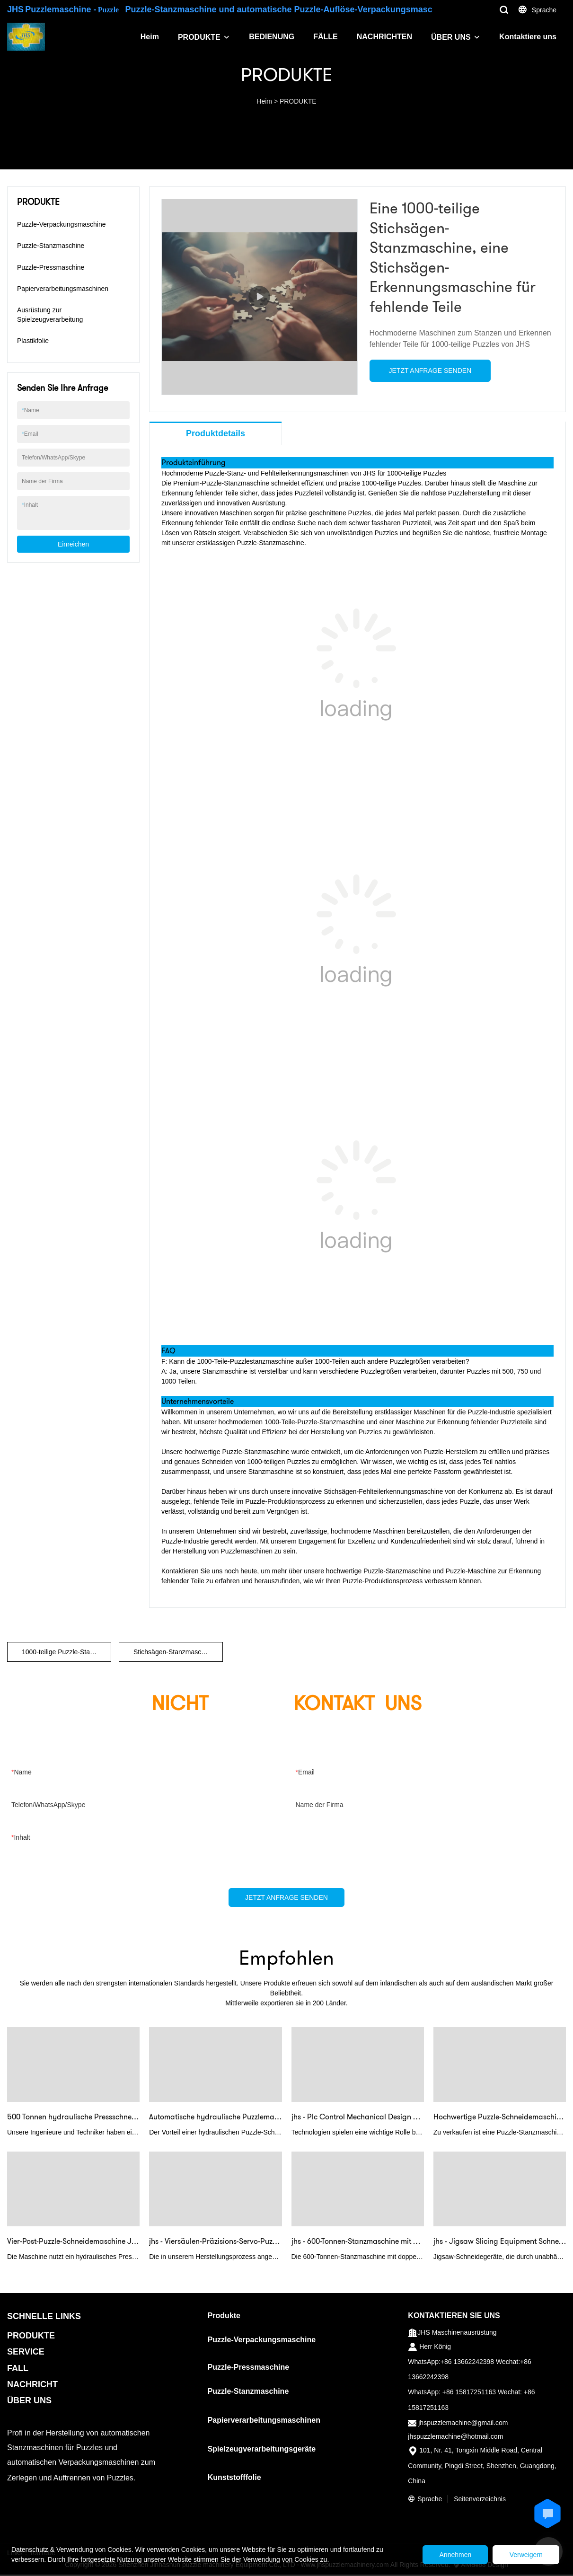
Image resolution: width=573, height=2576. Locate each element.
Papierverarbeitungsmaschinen (62, 288)
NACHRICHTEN (384, 37)
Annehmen (447, 2554)
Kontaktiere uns (527, 37)
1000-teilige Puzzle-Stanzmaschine (66, 1652)
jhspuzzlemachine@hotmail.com (455, 2437)
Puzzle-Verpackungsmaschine (61, 224)
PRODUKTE (199, 37)
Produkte (224, 2316)
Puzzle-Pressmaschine (50, 267)
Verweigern (523, 2554)
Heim (150, 37)
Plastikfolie (33, 340)
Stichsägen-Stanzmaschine (173, 1652)
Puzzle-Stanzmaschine (50, 245)
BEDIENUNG (271, 37)
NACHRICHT (32, 2385)
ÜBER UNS (451, 37)
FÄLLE (325, 37)
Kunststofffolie (234, 2479)
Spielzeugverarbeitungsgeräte (262, 2450)
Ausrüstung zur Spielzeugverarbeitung (50, 314)
